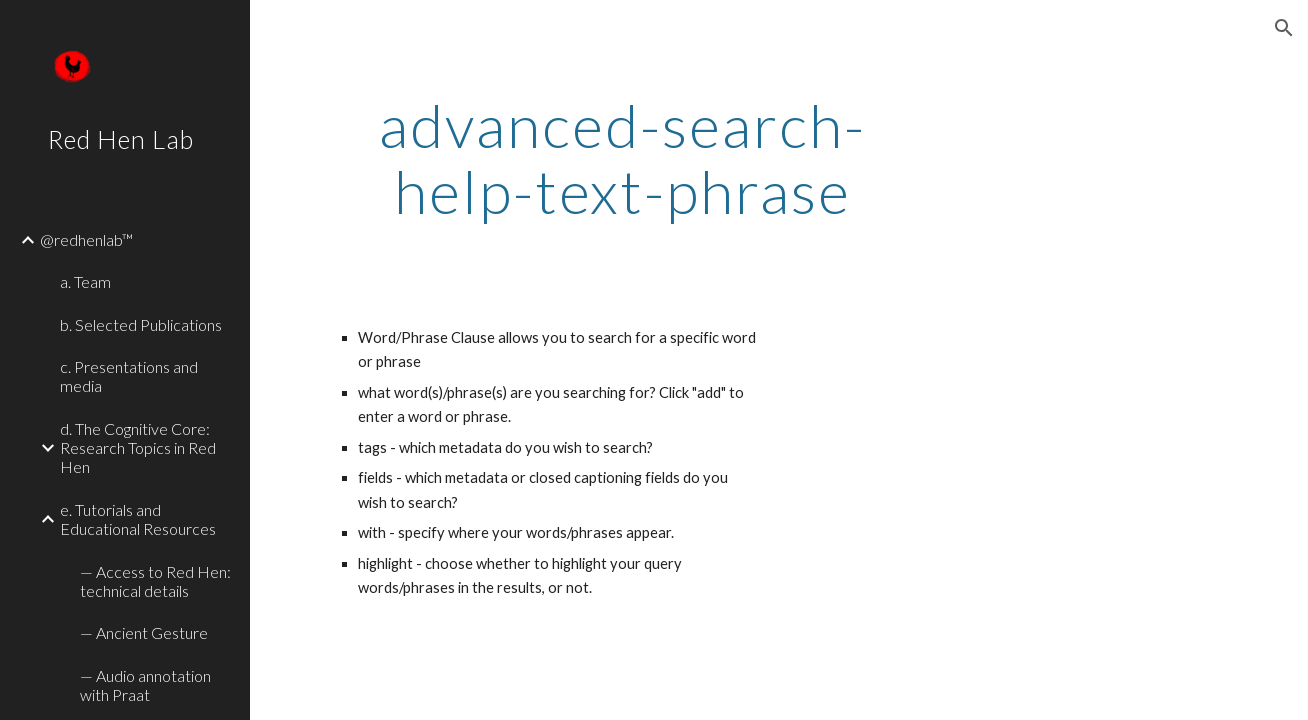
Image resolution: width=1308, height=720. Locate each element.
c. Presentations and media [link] (129, 376)
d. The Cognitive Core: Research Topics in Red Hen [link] (138, 448)
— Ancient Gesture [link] (144, 632)
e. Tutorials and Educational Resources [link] (138, 519)
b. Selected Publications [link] (141, 324)
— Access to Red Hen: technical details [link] (155, 581)
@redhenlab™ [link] (86, 239)
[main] (622, 158)
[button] (1284, 28)
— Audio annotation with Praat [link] (145, 685)
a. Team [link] (85, 281)
